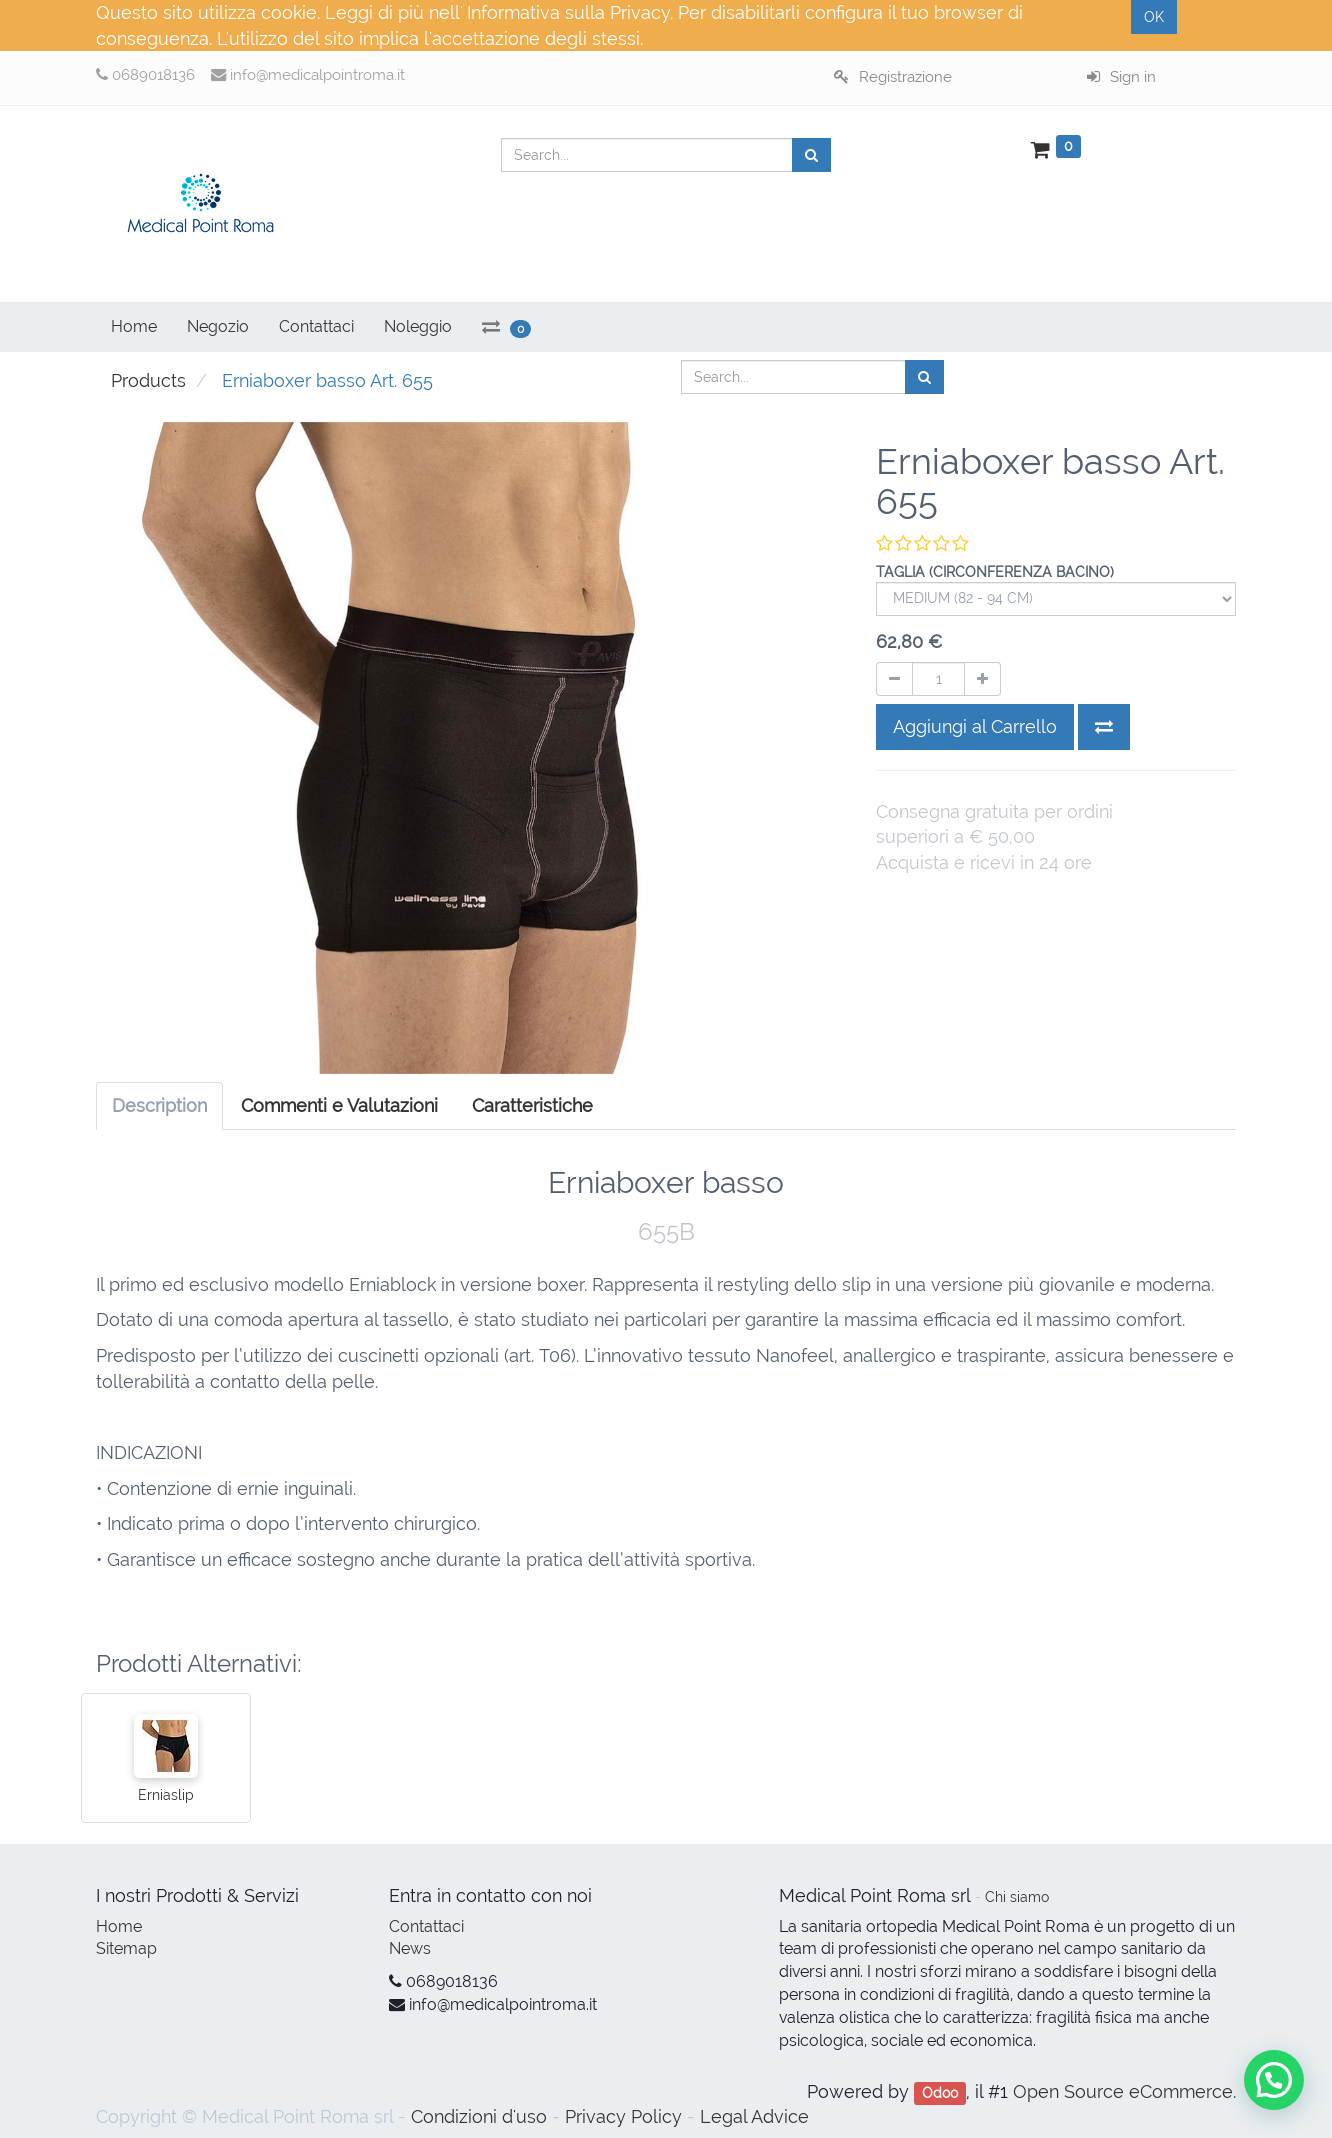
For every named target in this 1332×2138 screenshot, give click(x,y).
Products (148, 380)
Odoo (940, 2093)
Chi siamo (1017, 1897)
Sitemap (126, 1948)
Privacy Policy (623, 2116)
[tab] (532, 1106)
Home (119, 1926)
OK (1154, 17)
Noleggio (418, 326)
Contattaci (426, 1926)
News (410, 1948)
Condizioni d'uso (479, 2116)
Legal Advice (754, 2116)
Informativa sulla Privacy (568, 12)
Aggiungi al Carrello (975, 726)
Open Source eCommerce (1123, 2091)
